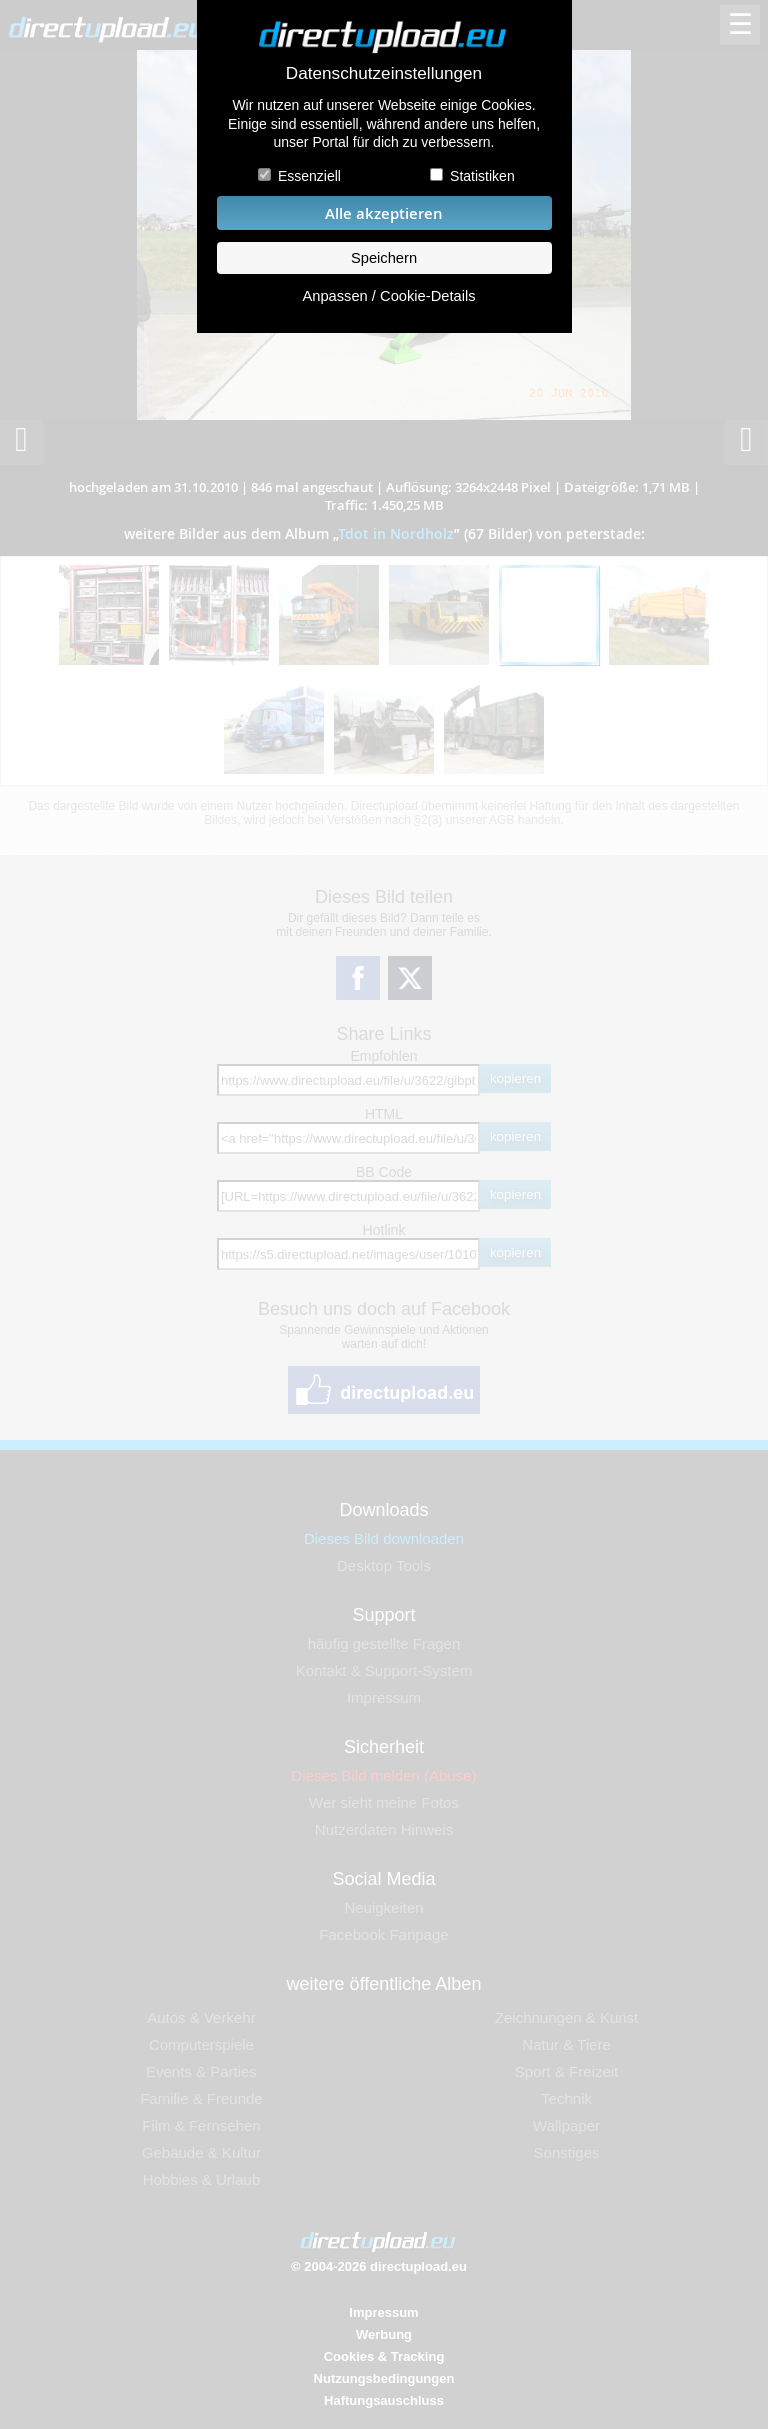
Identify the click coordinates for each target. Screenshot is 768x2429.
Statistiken (482, 176)
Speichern (384, 258)
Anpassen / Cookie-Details (388, 296)
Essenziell (309, 176)
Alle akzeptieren (384, 213)
